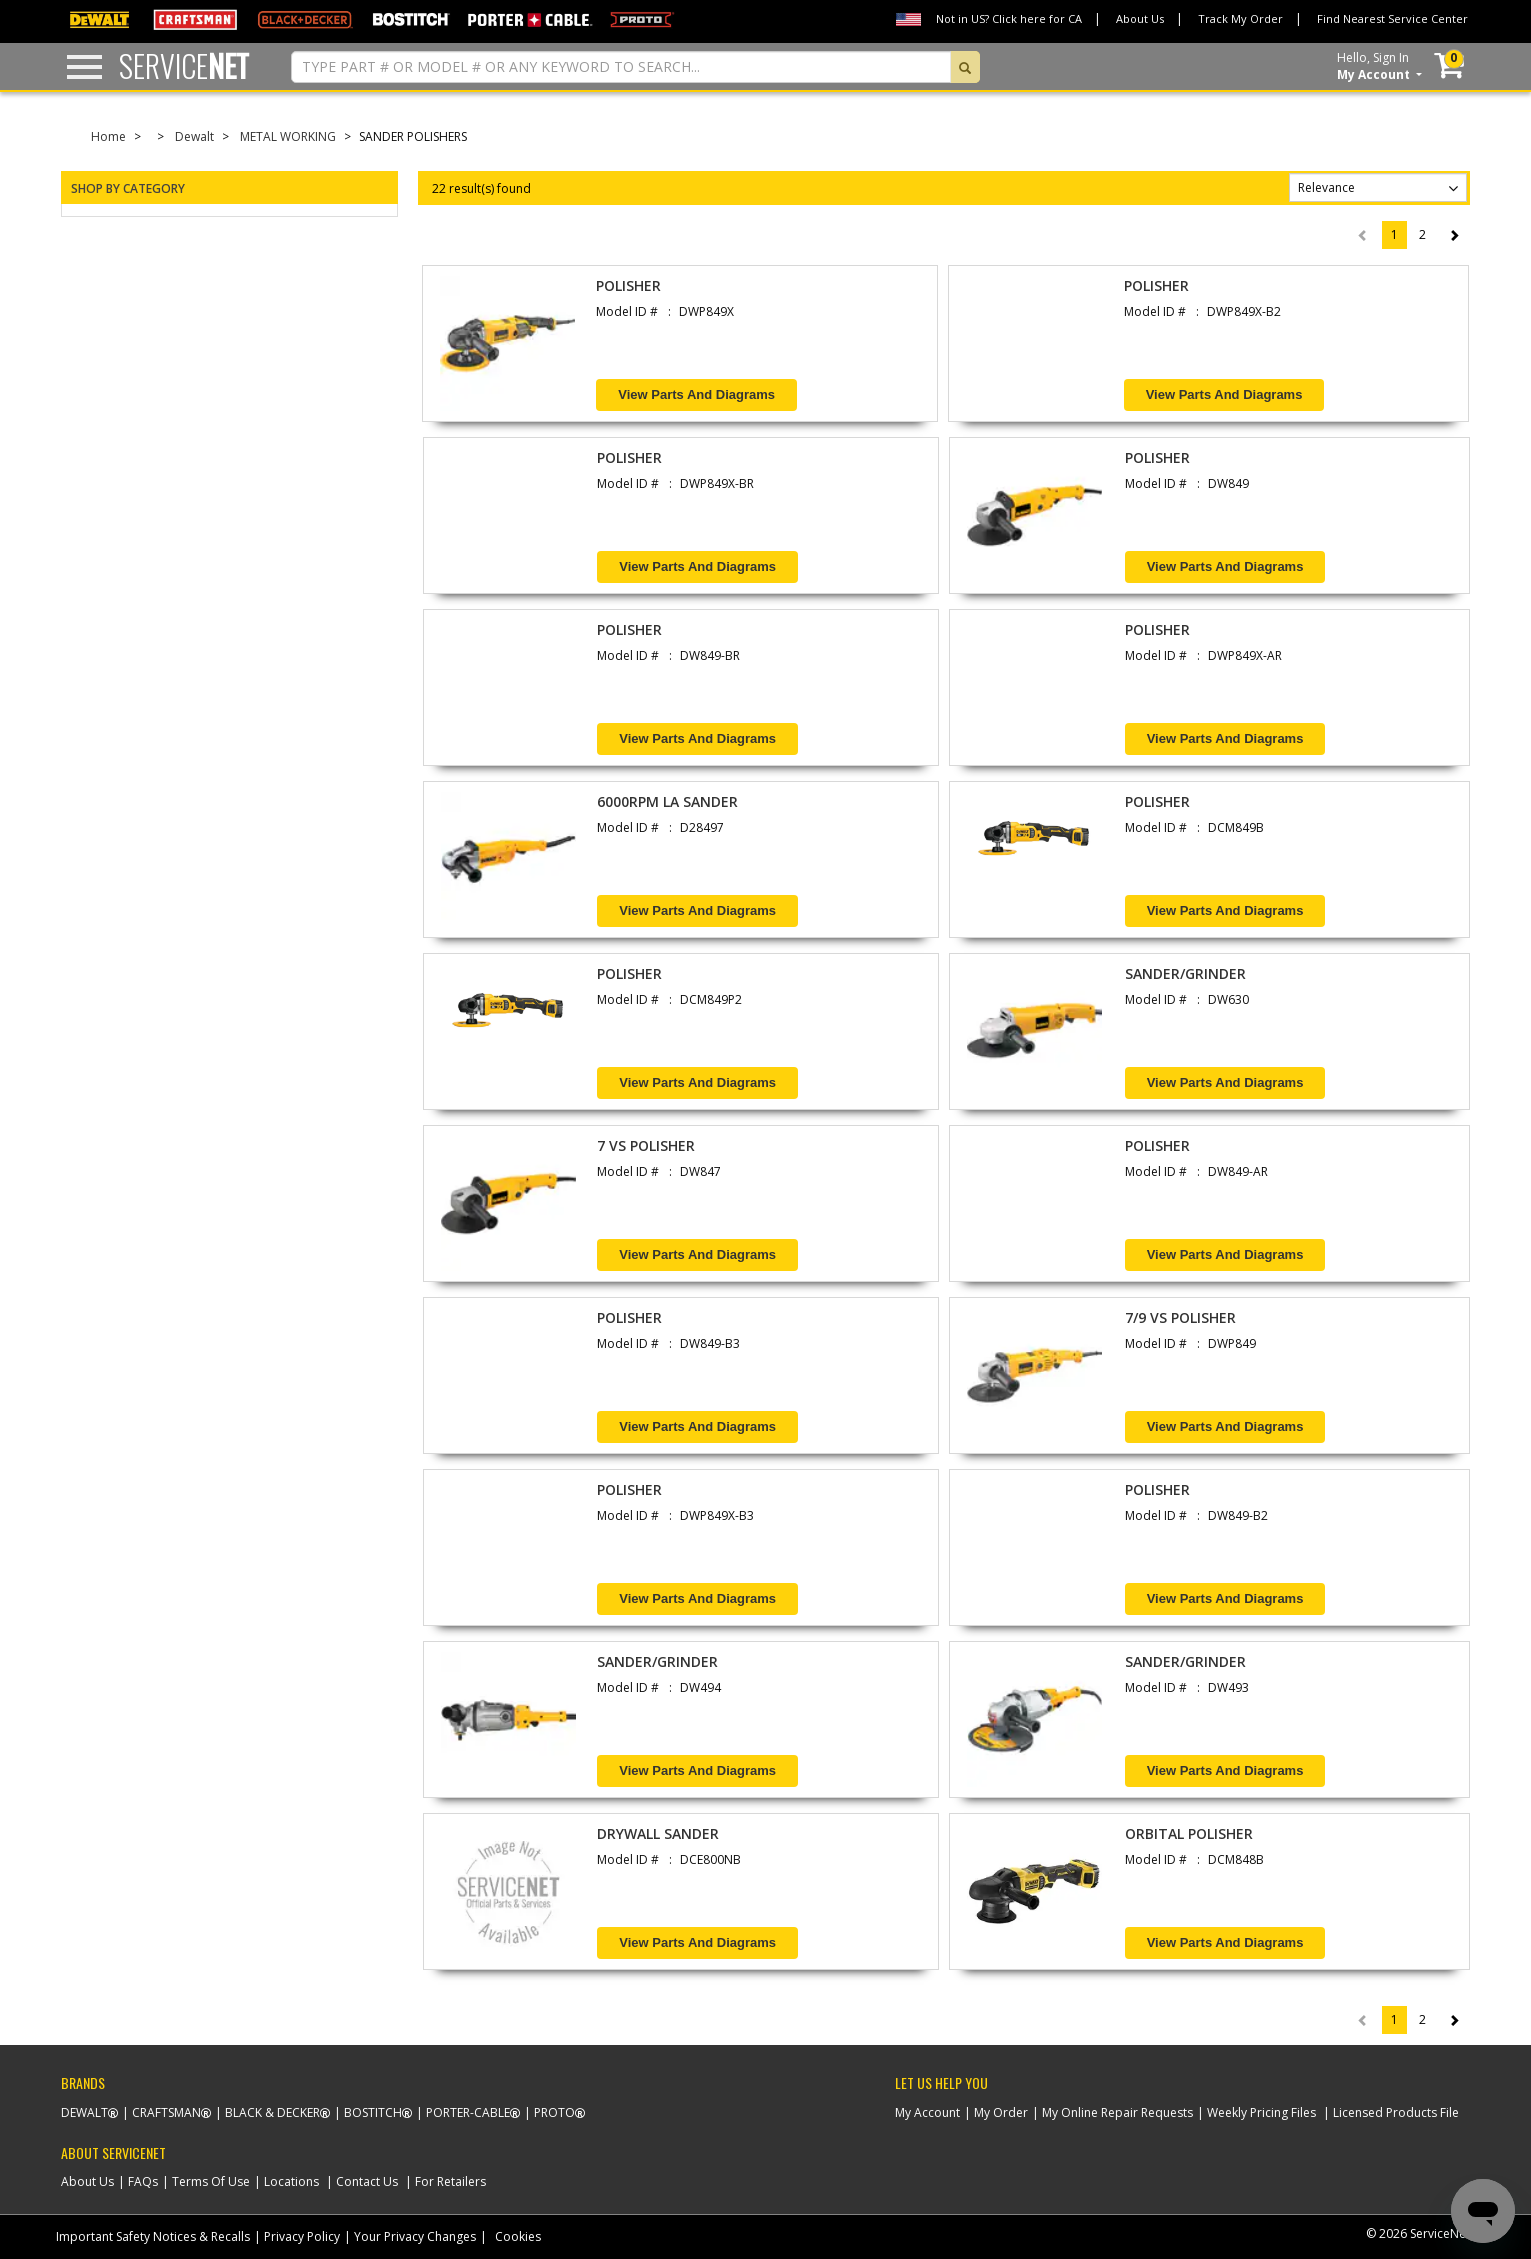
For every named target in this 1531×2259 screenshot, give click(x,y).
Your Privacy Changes (415, 2236)
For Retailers (450, 2181)
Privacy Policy (302, 2236)
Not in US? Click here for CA (1009, 18)
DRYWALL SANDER (658, 1833)
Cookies (518, 2236)
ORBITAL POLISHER (1189, 1833)
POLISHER (628, 285)
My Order (1001, 2112)
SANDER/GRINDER (1185, 973)
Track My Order (1240, 18)
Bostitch (373, 2112)
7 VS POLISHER (646, 1145)
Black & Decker (272, 2112)
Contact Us (367, 2181)
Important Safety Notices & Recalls (153, 2236)
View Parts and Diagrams (696, 394)
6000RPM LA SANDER (667, 801)
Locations (291, 2181)
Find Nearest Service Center (1392, 18)
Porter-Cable (468, 2112)
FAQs (143, 2181)
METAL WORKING (288, 136)
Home (108, 136)
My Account (927, 2112)
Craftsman (166, 2112)
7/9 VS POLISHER (1180, 1317)
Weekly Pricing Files (1261, 2112)
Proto (554, 2112)
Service (184, 65)
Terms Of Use (211, 2181)
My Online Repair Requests (1117, 2112)
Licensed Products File (1396, 2112)
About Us (1140, 18)
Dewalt (194, 136)
